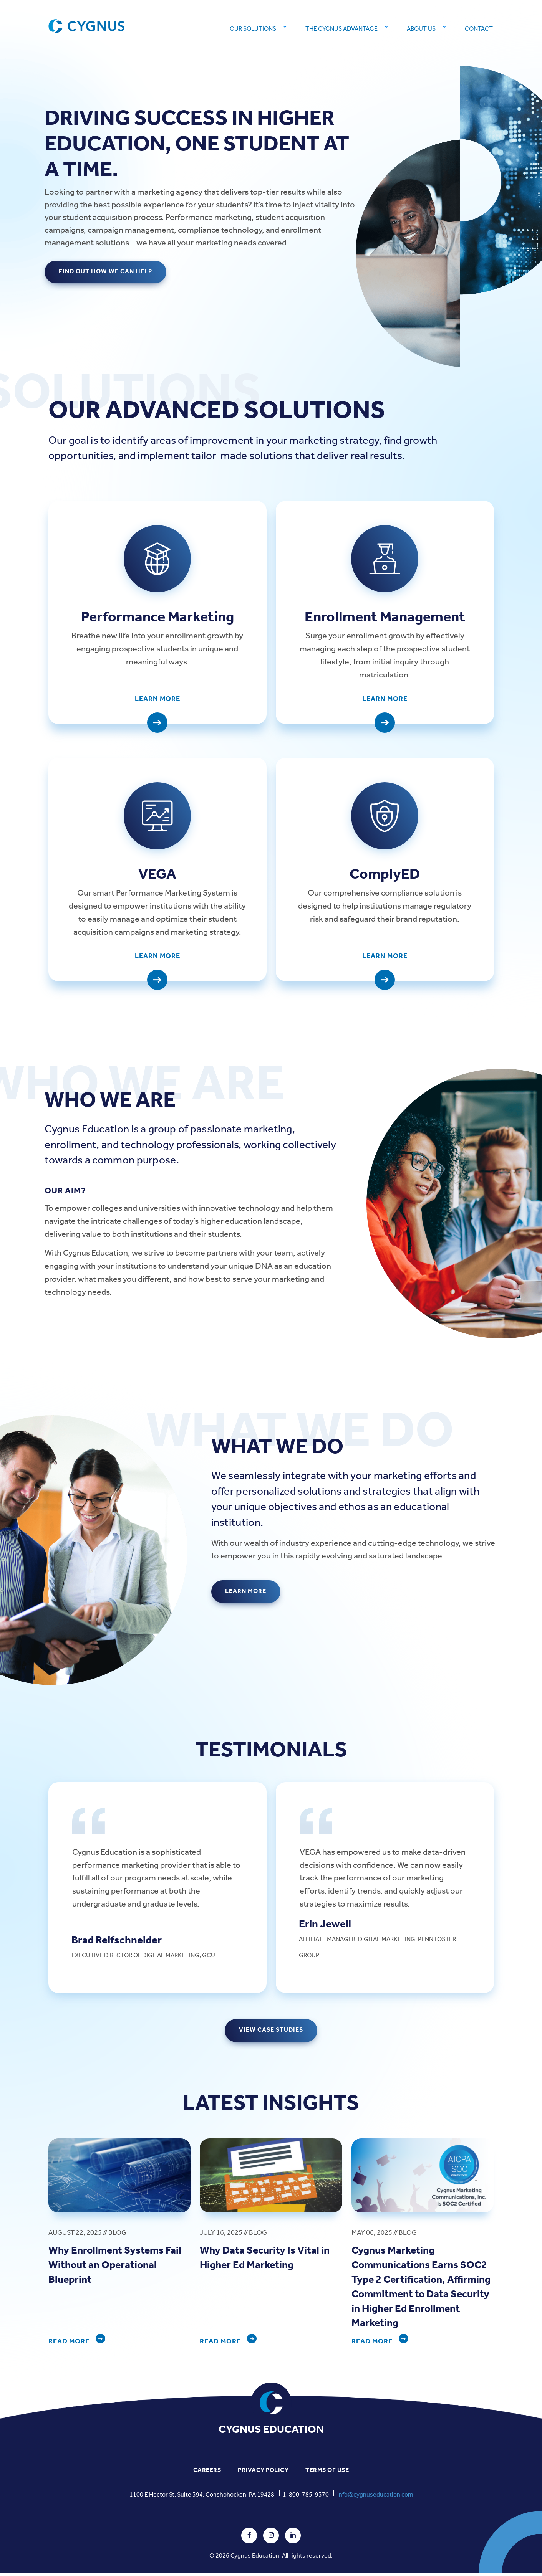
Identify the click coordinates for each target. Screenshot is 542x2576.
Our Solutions (253, 29)
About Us (421, 29)
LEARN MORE (246, 1595)
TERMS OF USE (327, 2474)
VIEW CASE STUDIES (271, 2033)
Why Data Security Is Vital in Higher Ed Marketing (267, 2261)
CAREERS (207, 2474)
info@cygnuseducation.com (375, 2498)
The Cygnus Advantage (341, 29)
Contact (479, 29)
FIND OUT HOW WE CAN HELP (105, 272)
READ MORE (69, 2344)
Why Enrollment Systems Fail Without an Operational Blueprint (117, 2268)
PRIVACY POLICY (263, 2474)
